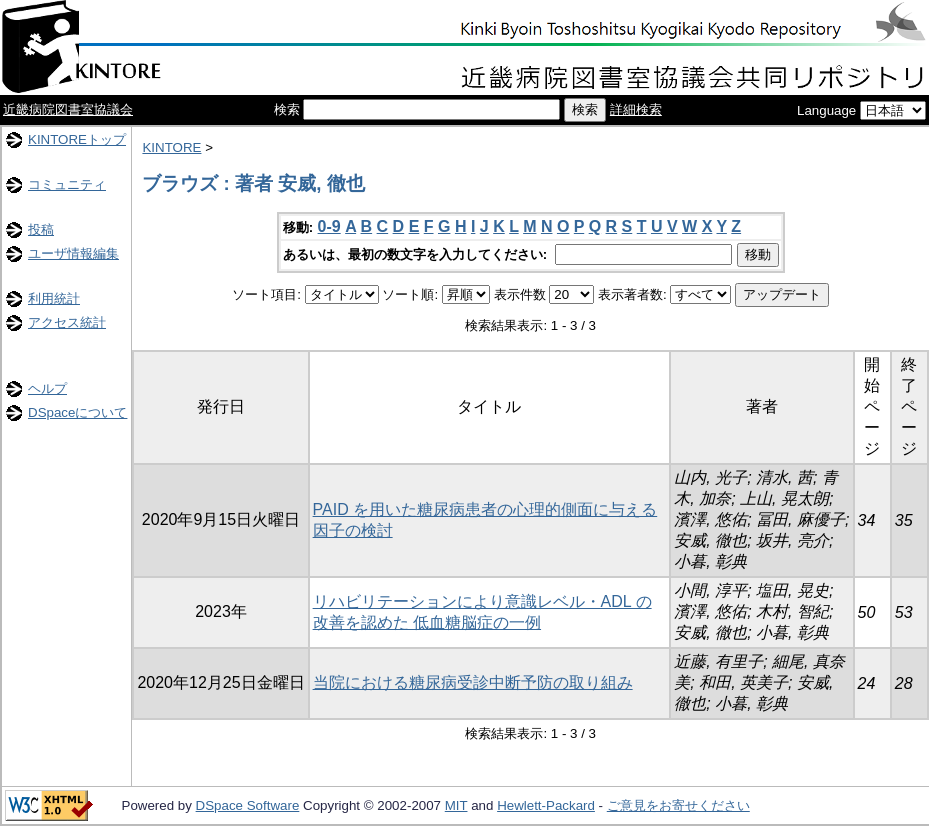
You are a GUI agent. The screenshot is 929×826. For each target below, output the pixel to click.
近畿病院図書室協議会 (68, 109)
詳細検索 (636, 109)
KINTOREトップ (77, 139)
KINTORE (171, 147)
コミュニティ (67, 184)
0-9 (329, 226)
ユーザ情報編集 (73, 253)
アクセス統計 (67, 322)
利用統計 (54, 298)
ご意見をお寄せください (678, 805)
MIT (456, 805)
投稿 (41, 229)
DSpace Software (248, 805)
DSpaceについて (77, 412)
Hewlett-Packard (546, 805)
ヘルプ (47, 388)
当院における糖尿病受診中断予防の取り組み (473, 682)
